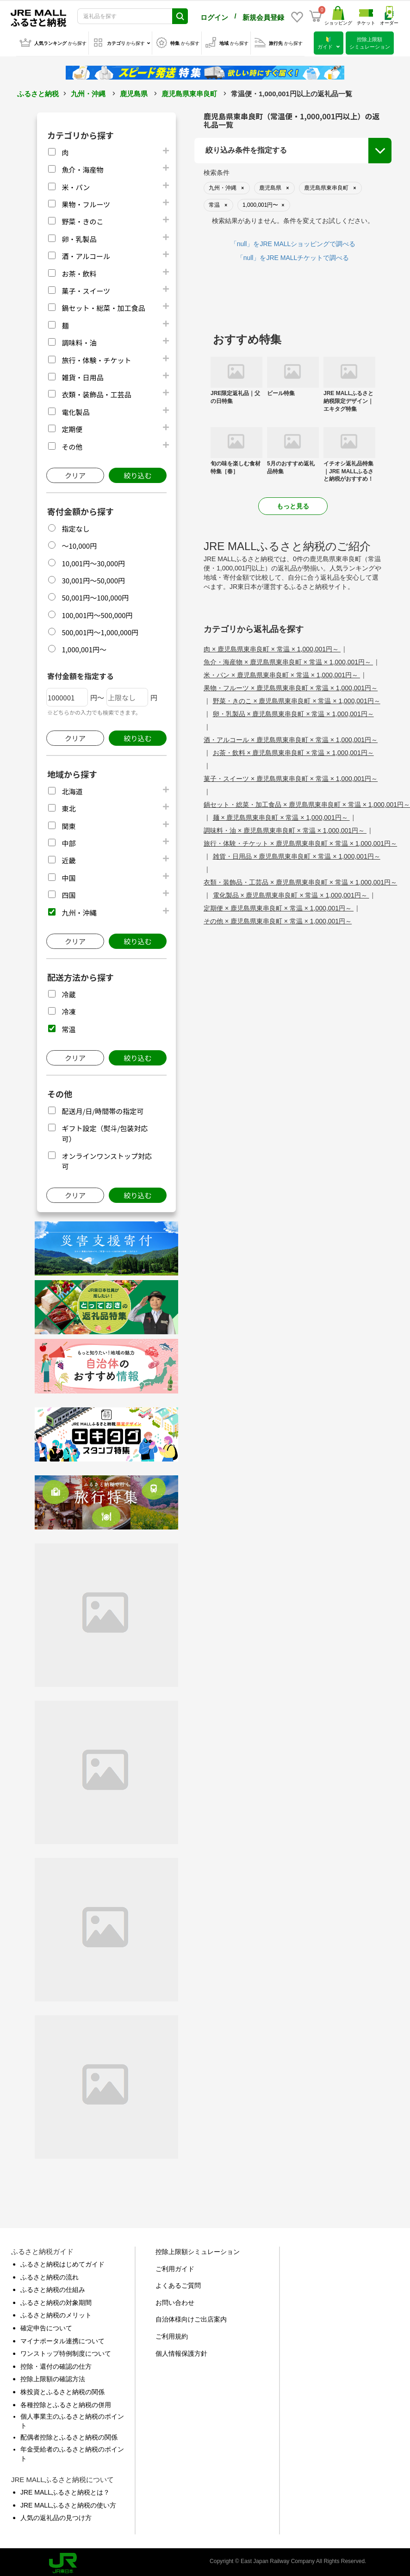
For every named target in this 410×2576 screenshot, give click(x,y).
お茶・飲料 (79, 272)
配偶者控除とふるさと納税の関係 (69, 2435)
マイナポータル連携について (62, 2339)
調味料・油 (79, 341)
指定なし (75, 527)
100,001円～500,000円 (97, 613)
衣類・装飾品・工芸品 (96, 392)
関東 (68, 824)
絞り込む (137, 473)
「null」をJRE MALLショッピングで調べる (293, 242)
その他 (72, 445)
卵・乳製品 (79, 237)
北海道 (72, 789)
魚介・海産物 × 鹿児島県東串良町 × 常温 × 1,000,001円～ (288, 660)
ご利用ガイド (174, 2267)
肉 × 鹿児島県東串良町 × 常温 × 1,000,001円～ (272, 647)
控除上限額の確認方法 (52, 2377)
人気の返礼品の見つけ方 (56, 2516)
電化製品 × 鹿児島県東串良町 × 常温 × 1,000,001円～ (291, 893)
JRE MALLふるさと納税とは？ (65, 2490)
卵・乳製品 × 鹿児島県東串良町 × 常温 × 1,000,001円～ (293, 712)
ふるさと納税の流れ (49, 2275)
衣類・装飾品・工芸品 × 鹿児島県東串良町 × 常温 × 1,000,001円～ (300, 880)
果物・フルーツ (86, 202)
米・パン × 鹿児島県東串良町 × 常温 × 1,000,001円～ (282, 673)
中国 (68, 876)
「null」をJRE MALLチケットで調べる (293, 256)
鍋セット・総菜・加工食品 (103, 306)
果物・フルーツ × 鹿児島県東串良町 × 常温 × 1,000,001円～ (291, 686)
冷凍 (68, 1010)
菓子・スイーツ (86, 289)
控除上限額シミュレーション (197, 2250)
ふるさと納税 (38, 92)
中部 (68, 841)
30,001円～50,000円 (93, 578)
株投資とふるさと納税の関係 (62, 2390)
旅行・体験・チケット (96, 358)
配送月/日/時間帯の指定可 (102, 1109)
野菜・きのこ (82, 219)
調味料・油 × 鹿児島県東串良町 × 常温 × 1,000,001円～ (285, 828)
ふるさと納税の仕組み (52, 2287)
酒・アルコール (86, 254)
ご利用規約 (171, 2334)
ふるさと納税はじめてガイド (62, 2262)
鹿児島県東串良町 (189, 92)
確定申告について (46, 2326)
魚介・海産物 (82, 168)
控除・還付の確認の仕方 (56, 2364)
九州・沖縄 (88, 92)
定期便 (72, 427)
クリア (75, 473)
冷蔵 (68, 992)
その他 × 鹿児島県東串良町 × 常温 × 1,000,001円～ (278, 919)
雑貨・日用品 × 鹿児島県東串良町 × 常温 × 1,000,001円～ (296, 854)
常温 (68, 1027)
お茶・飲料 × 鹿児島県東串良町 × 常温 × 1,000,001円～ (293, 751)
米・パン (76, 185)
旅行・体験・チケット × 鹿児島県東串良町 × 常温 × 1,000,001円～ (300, 841)
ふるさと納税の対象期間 (56, 2300)
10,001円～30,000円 (93, 561)
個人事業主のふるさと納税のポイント (72, 2419)
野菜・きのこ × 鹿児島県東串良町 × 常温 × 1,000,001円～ (296, 699)
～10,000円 (79, 544)
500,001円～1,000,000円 (100, 630)
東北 (68, 806)
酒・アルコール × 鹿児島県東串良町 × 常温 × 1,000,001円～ (291, 738)
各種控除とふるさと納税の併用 (65, 2403)
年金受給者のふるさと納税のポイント (72, 2452)
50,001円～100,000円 (95, 596)
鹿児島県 (134, 92)
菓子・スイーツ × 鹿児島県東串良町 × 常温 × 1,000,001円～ (291, 776)
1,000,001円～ (84, 647)
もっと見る (293, 504)
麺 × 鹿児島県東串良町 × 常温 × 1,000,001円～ (281, 815)
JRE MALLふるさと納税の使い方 (68, 2503)
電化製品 (75, 410)
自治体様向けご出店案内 (191, 2317)
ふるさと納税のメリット (56, 2313)
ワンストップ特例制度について (65, 2351)
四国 (68, 893)
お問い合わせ (174, 2300)
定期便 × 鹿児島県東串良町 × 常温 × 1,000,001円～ (279, 906)
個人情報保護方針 (181, 2351)
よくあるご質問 (178, 2283)
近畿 (68, 858)
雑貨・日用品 (82, 375)
